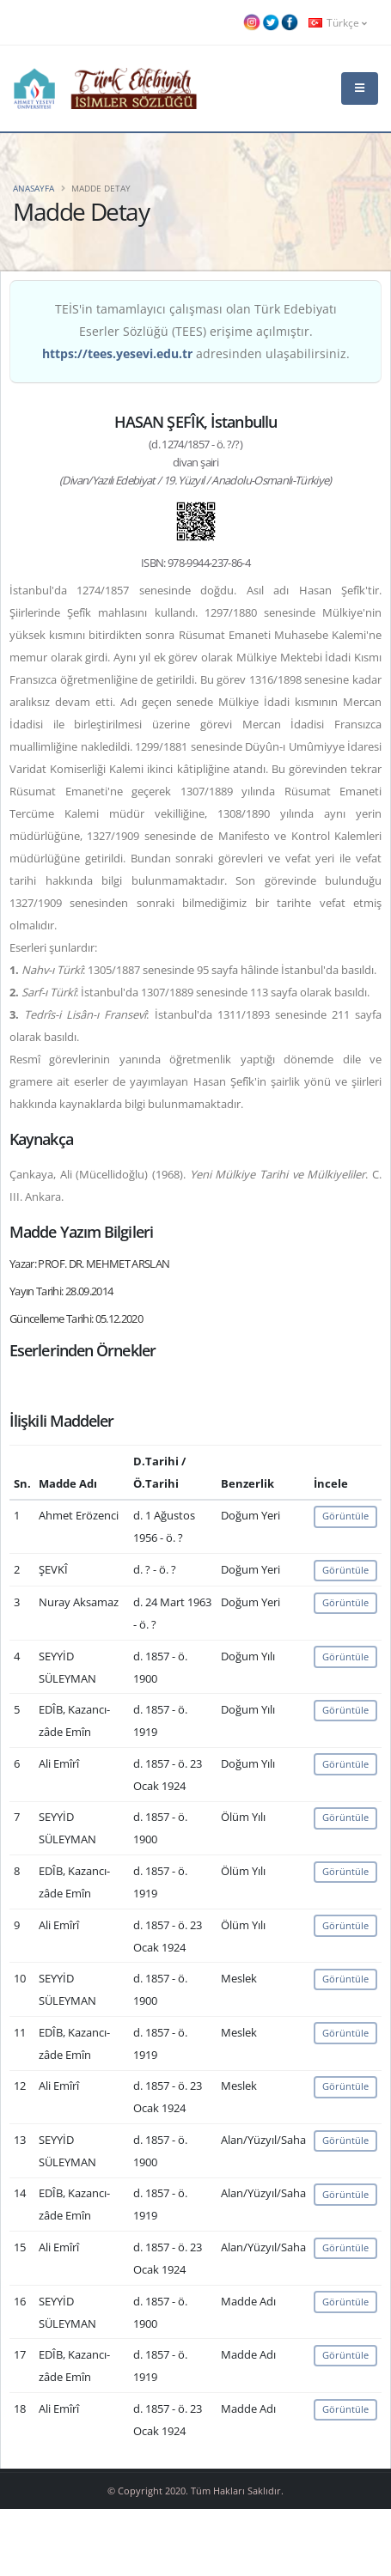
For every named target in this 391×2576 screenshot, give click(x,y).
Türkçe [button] (338, 22)
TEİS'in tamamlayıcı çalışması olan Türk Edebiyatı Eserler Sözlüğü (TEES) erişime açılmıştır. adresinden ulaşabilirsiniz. (196, 331)
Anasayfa (33, 188)
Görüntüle (345, 1515)
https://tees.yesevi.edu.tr (117, 353)
